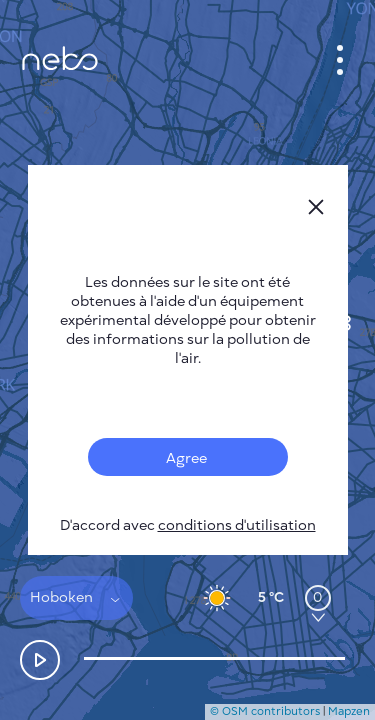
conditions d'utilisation (237, 525)
